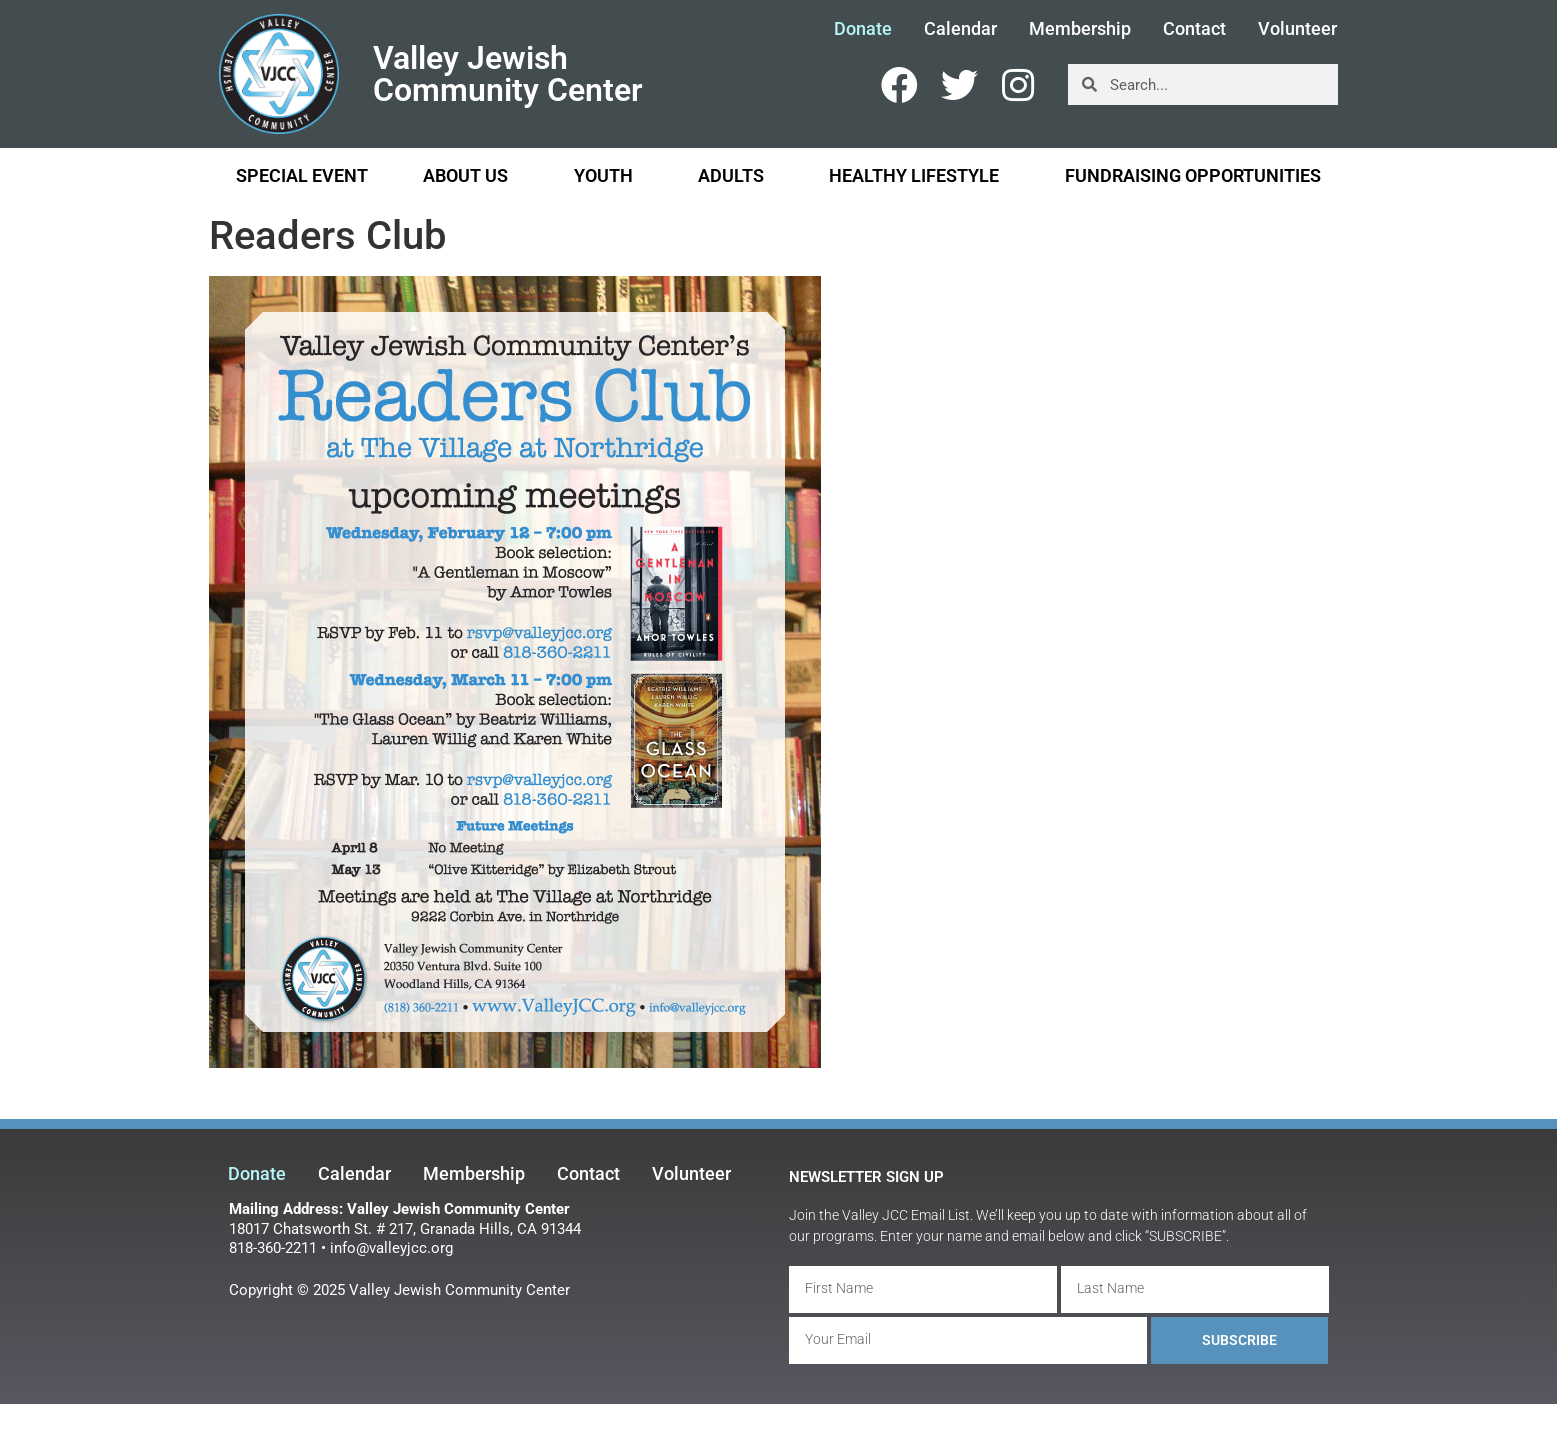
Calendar (960, 29)
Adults (736, 175)
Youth (608, 175)
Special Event (302, 175)
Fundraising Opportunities (1193, 175)
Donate (863, 29)
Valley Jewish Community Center (508, 74)
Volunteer (1297, 29)
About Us (470, 175)
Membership (1080, 29)
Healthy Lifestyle (919, 175)
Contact (1194, 29)
